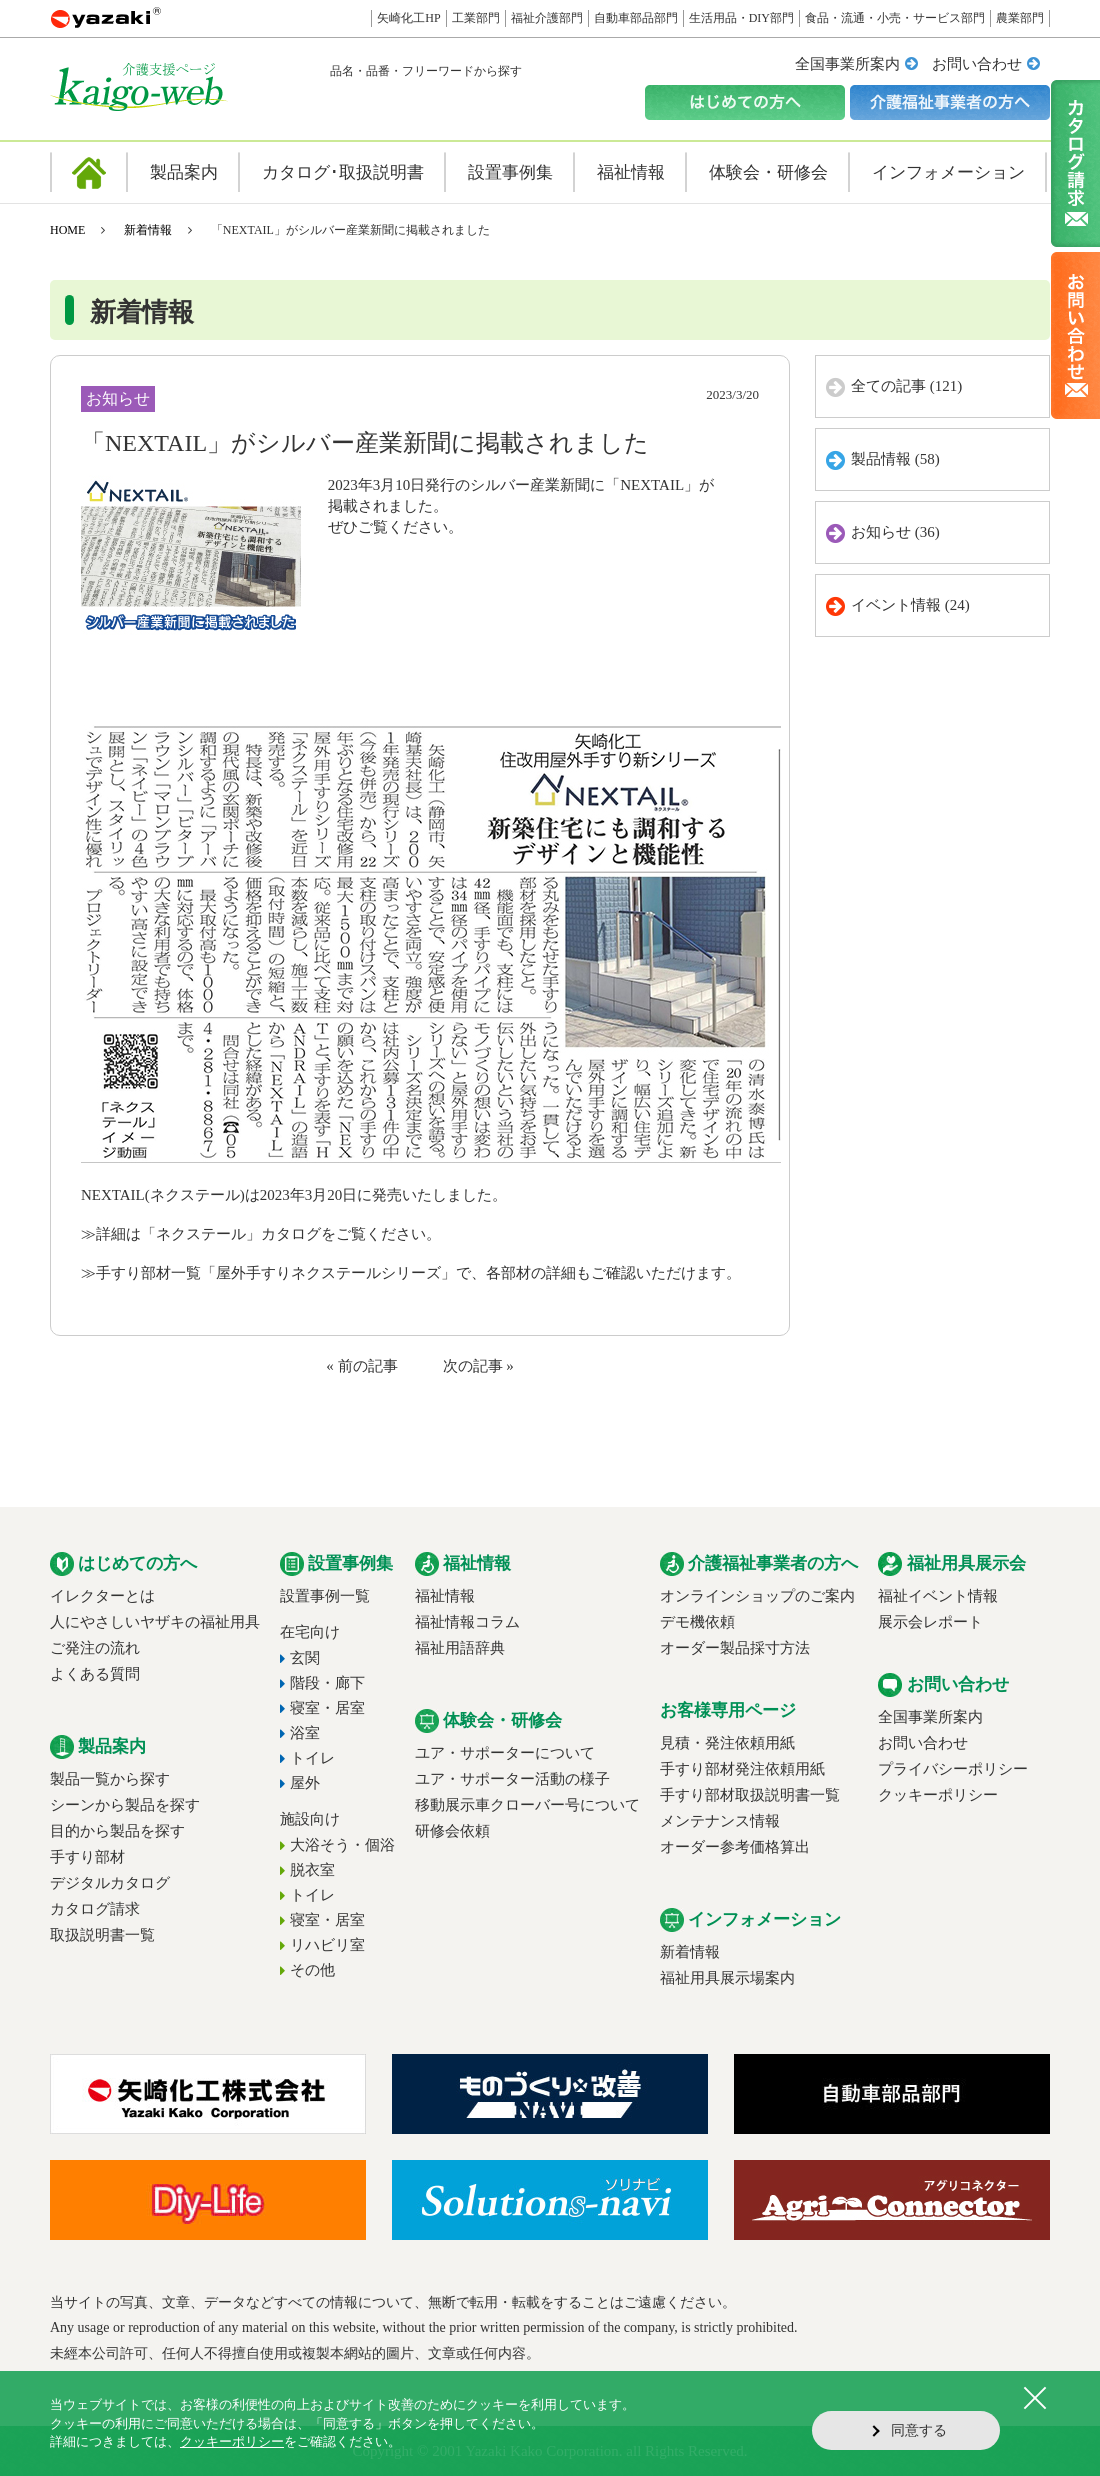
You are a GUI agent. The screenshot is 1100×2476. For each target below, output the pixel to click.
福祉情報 (445, 1596)
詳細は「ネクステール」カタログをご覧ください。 (268, 1234)
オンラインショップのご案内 (757, 1596)
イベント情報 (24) (910, 605)
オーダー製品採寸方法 (735, 1648)
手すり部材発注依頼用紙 (742, 1769)
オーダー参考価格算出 (735, 1847)
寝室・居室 (327, 1708)
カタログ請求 (95, 1909)
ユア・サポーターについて (505, 1753)
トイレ (312, 1758)
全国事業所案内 (847, 64)
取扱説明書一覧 (102, 1935)
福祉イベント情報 (938, 1596)
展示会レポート (930, 1622)
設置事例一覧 (325, 1596)
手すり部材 (87, 1857)
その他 (312, 1970)
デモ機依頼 (697, 1622)
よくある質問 (95, 1674)
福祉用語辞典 (460, 1648)
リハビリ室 (327, 1945)
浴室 (305, 1733)
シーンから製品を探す (125, 1805)
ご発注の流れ (95, 1648)
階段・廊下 (327, 1683)
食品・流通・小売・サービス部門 (895, 18)
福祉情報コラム (467, 1622)
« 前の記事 (361, 1366)
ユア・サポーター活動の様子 (512, 1779)
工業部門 (476, 18)
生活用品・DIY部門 (741, 18)
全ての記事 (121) (906, 386)
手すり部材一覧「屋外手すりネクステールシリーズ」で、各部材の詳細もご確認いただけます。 (418, 1273)
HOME (67, 230)
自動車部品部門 (636, 18)
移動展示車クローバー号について (527, 1805)
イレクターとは (102, 1596)
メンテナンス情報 (720, 1821)
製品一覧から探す (110, 1779)
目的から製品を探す (117, 1831)
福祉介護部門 (547, 18)
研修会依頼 (452, 1831)
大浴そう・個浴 (342, 1845)
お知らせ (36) (895, 532)
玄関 (305, 1658)
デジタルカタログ (110, 1883)
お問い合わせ (977, 64)
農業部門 (1020, 18)
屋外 (305, 1783)
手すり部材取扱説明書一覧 (750, 1795)
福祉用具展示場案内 (727, 1978)
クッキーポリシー (938, 1795)
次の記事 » (478, 1366)
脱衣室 (312, 1870)
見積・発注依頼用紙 (727, 1743)
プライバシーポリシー (953, 1769)
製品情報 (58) (895, 459)
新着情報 (148, 230)
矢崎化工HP (408, 18)
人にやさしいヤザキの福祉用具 (155, 1622)
